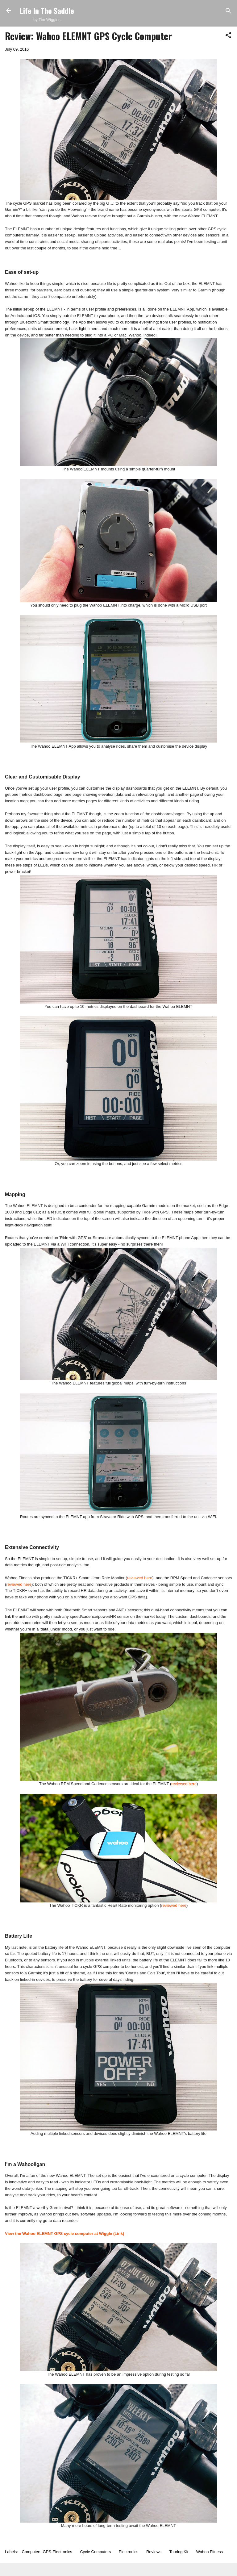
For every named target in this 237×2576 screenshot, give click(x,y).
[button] (228, 35)
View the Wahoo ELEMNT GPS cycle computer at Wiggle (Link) (64, 2233)
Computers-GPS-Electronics (47, 2551)
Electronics (129, 2551)
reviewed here (139, 1578)
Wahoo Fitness (209, 2551)
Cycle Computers (95, 2551)
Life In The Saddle (47, 10)
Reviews (153, 2551)
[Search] (228, 11)
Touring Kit (178, 2551)
